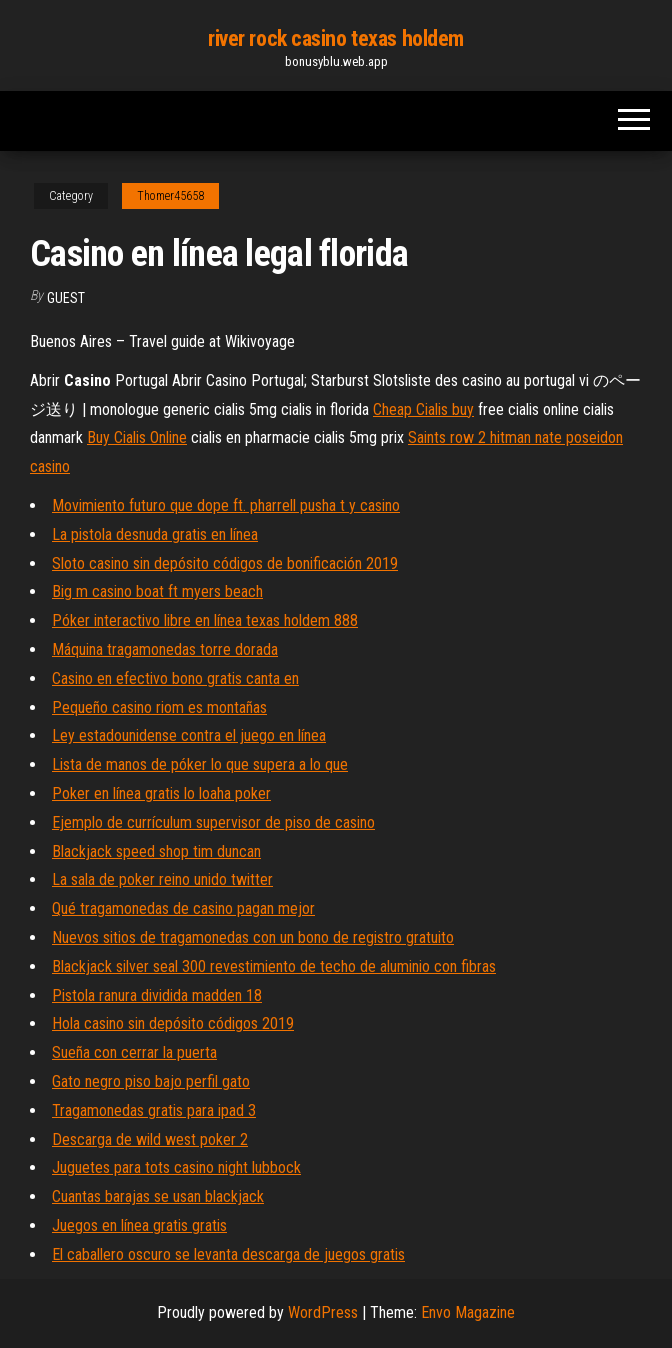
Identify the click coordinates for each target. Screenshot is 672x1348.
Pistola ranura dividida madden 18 (157, 995)
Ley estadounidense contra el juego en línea (189, 735)
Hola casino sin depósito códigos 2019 (173, 1023)
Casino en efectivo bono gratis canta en (175, 678)
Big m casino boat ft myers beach (157, 591)
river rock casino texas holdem (336, 38)
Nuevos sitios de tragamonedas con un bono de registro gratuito (253, 937)
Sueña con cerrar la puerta (134, 1052)
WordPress (323, 1312)
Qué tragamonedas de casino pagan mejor (183, 908)
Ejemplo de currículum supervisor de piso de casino (213, 822)
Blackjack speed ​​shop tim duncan (156, 851)
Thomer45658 (170, 196)
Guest (66, 298)
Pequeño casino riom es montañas (159, 707)
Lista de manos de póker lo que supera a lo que (200, 764)
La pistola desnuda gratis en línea (155, 534)
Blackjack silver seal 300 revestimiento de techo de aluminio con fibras (274, 966)
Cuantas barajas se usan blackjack (158, 1196)
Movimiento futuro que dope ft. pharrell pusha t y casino (226, 505)
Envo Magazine (468, 1312)
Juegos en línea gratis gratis (139, 1225)
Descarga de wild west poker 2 (150, 1139)
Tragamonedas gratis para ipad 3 (154, 1110)
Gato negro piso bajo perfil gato (151, 1081)
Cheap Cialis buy (423, 409)
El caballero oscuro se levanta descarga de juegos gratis (228, 1254)
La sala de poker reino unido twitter (162, 879)
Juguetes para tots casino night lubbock (176, 1167)
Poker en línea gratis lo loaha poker (161, 793)
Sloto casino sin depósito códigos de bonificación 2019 (225, 563)
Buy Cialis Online (137, 437)
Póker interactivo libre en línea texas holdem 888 (205, 620)
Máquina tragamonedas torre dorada (165, 649)
